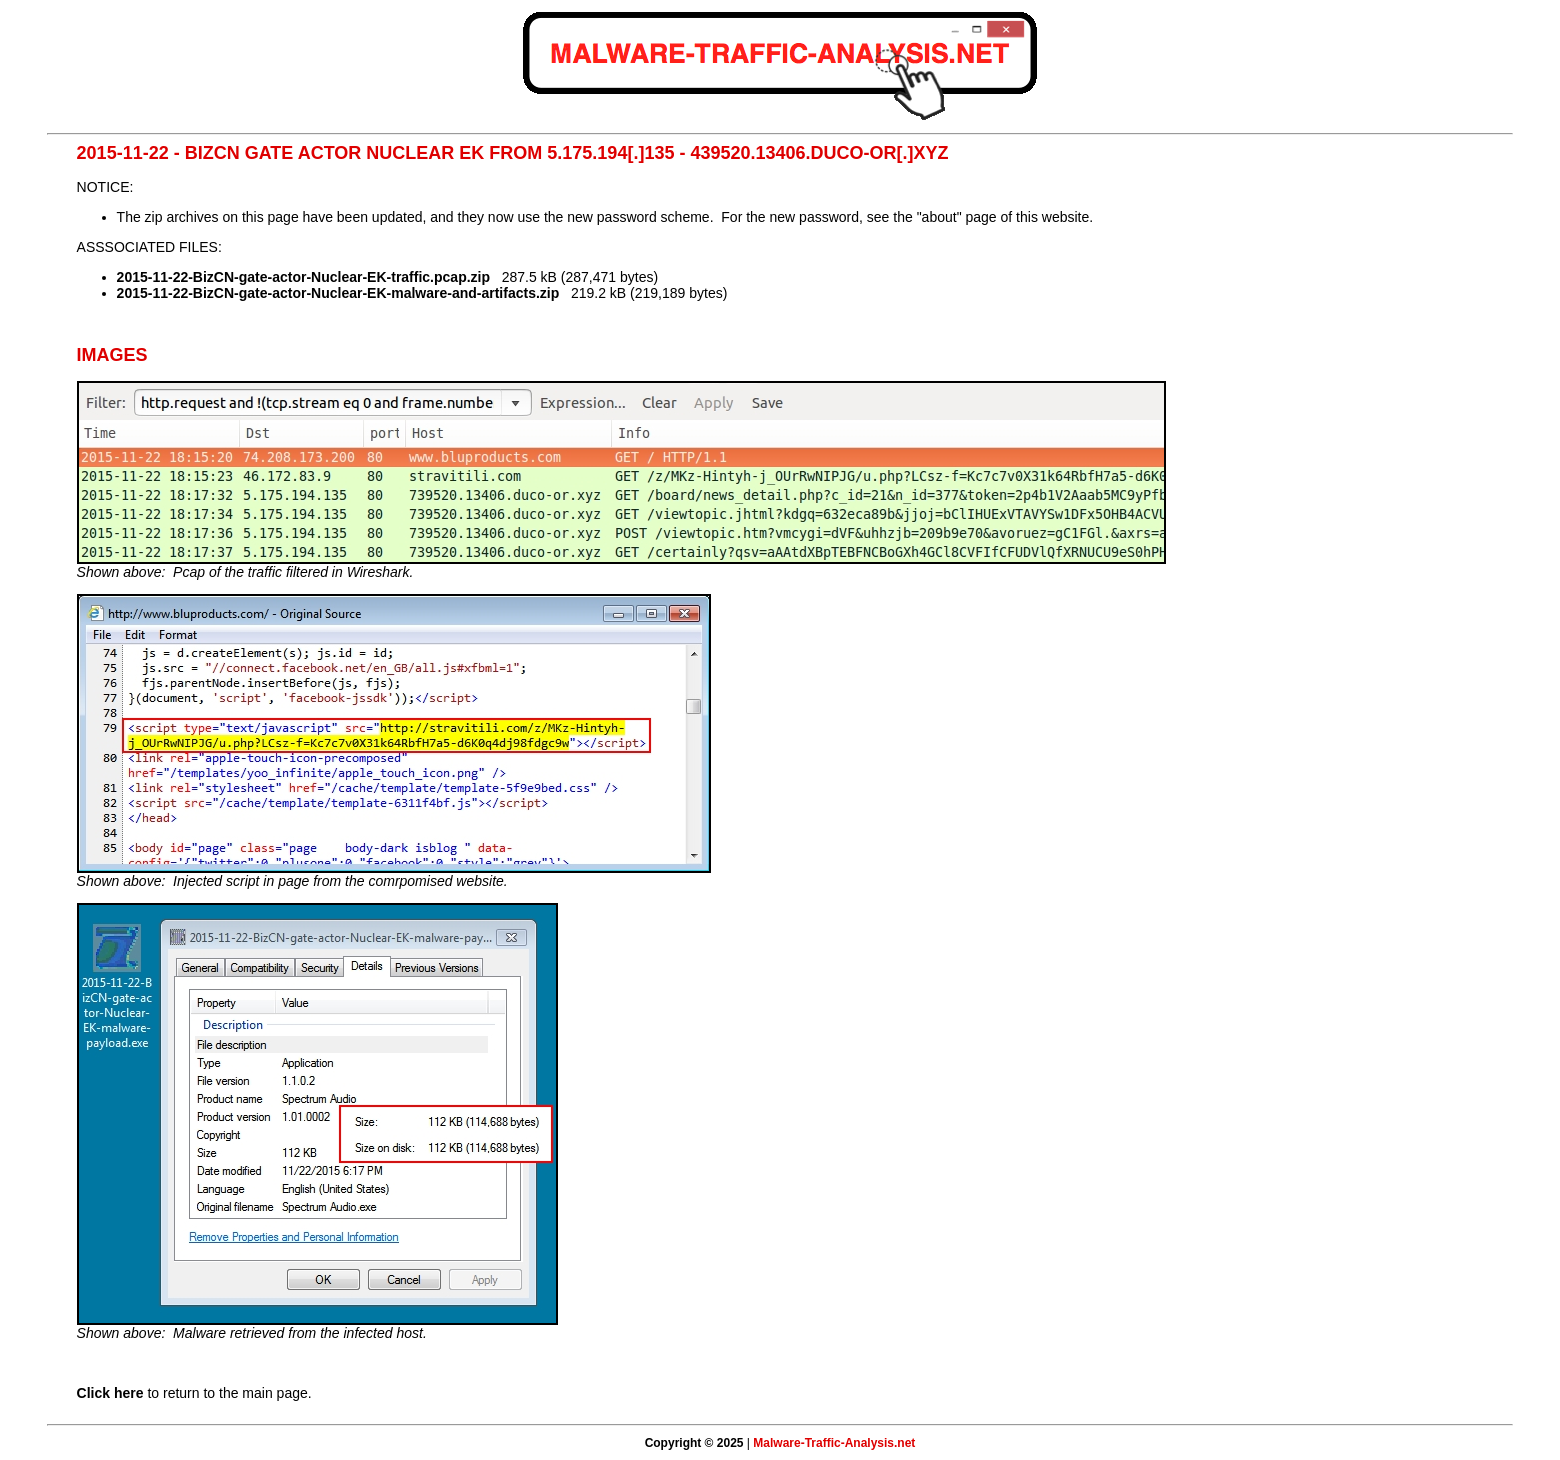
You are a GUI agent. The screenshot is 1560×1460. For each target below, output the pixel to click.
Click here (110, 1393)
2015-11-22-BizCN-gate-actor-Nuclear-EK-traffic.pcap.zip (303, 277)
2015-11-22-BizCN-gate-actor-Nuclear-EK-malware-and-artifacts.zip (338, 293)
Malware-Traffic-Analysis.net (834, 1443)
